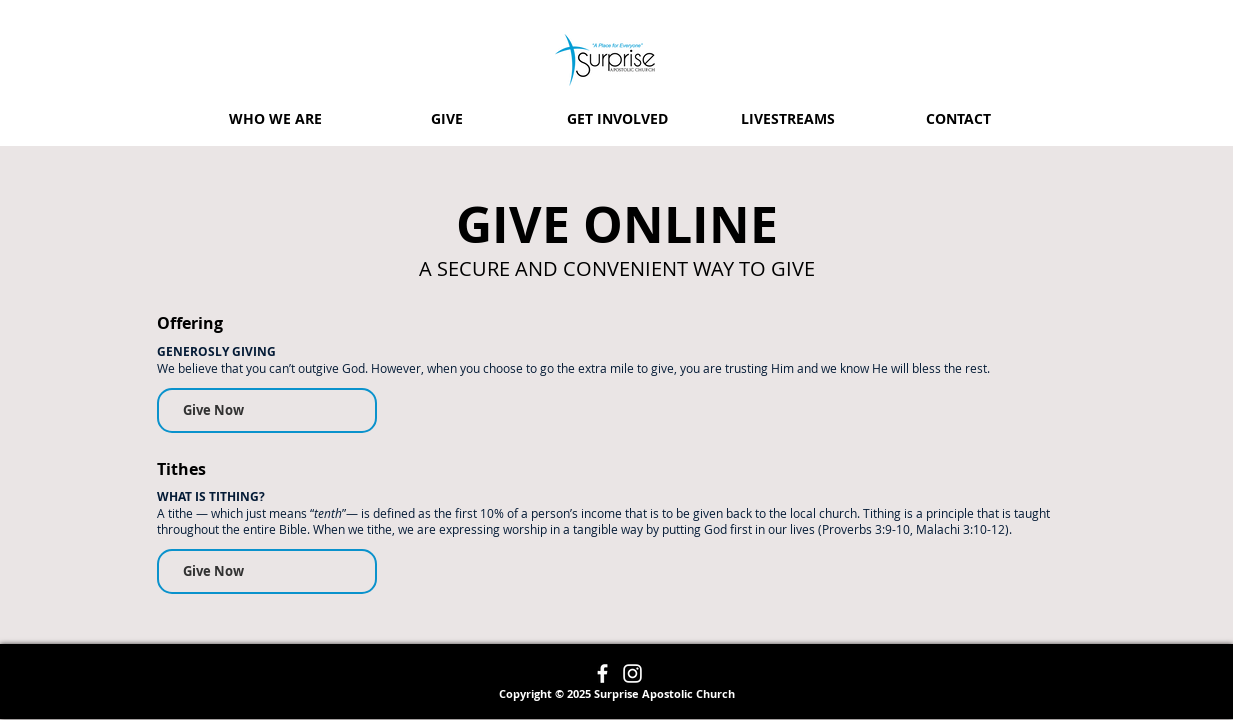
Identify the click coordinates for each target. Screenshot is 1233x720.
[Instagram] (632, 673)
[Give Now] (267, 410)
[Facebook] (602, 673)
